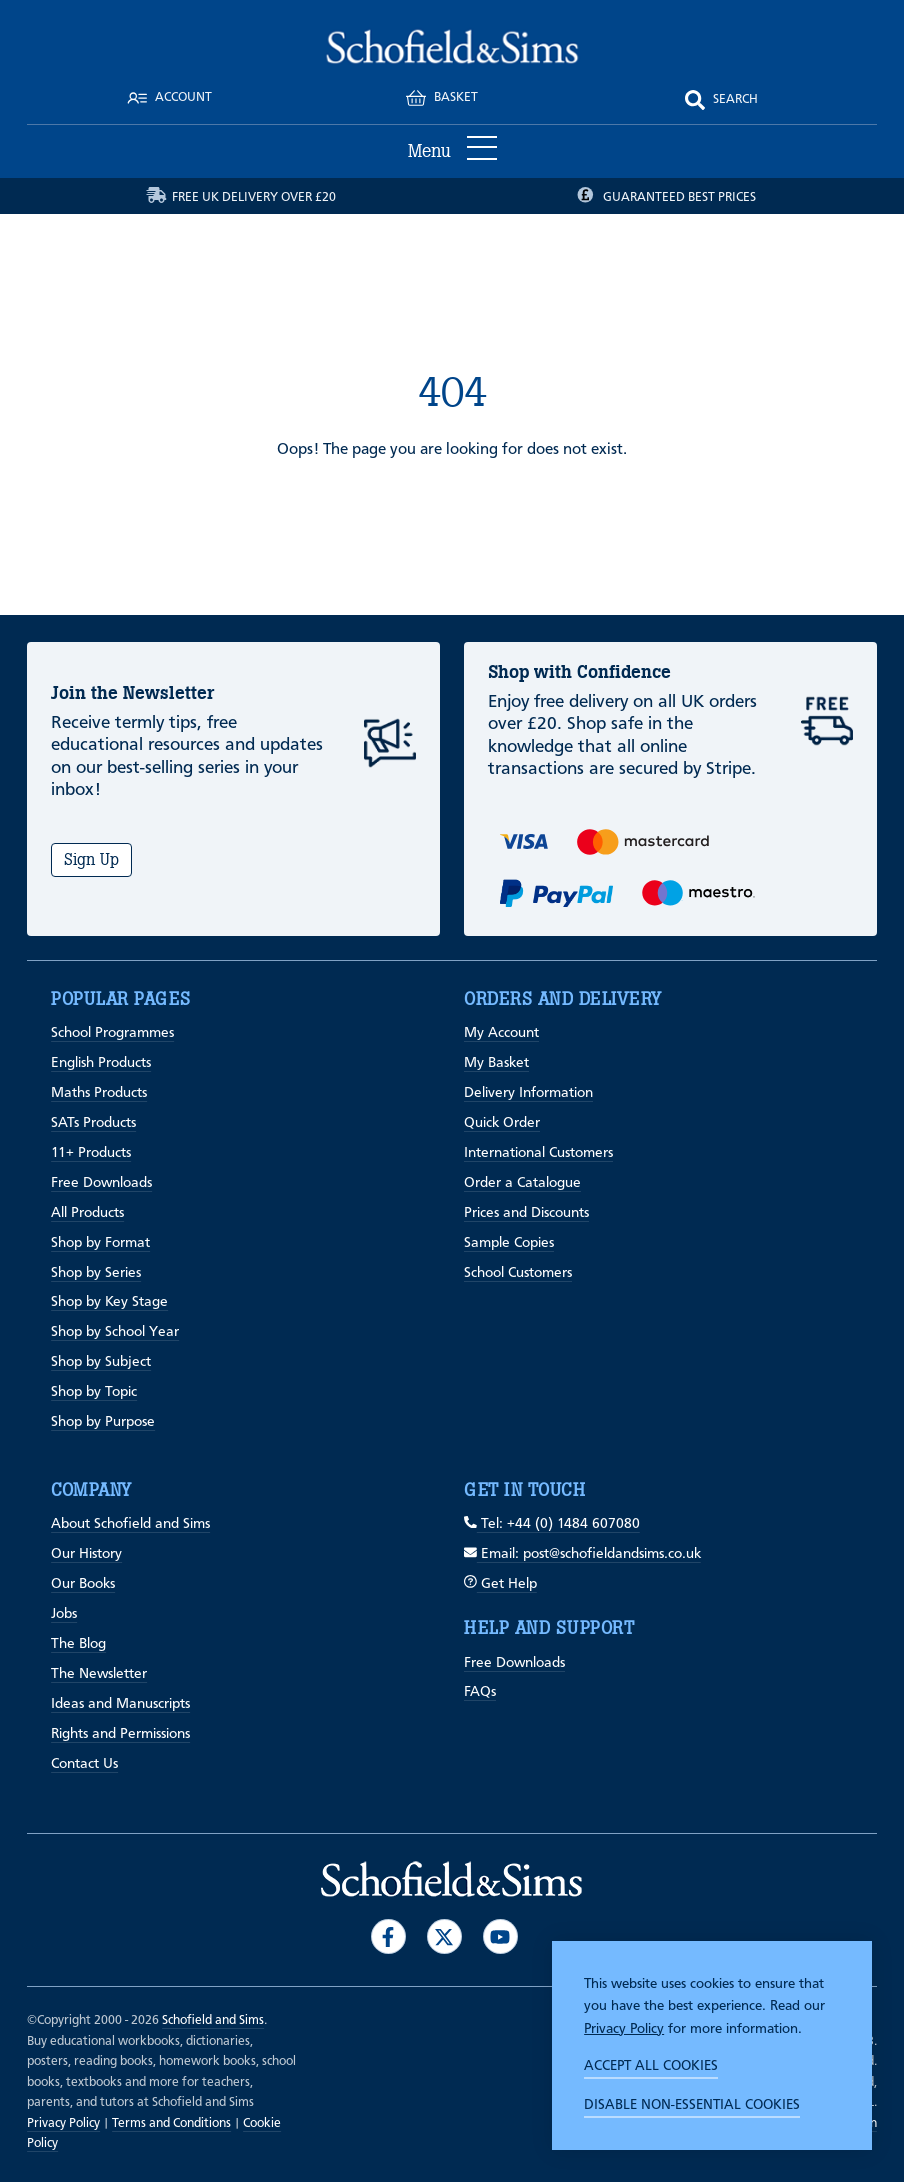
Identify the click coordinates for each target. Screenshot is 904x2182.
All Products (87, 1213)
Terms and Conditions (171, 2123)
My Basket (496, 1063)
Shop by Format (100, 1243)
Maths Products (99, 1093)
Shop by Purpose (103, 1422)
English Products (101, 1063)
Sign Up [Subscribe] (91, 859)
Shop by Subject (101, 1362)
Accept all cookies (651, 2066)
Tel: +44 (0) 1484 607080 (552, 1524)
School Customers (518, 1273)
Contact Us (84, 1764)
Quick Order (502, 1123)
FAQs (480, 1692)
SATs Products (93, 1123)
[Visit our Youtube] (500, 1936)
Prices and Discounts (526, 1213)
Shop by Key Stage (109, 1302)
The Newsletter (99, 1674)
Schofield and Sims (213, 2020)
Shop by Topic (94, 1392)
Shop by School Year (115, 1332)
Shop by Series (96, 1273)
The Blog (78, 1644)
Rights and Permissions (120, 1734)
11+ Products (91, 1153)
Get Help (500, 1584)
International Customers (538, 1153)
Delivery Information (528, 1093)
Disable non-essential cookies (692, 2105)
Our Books (83, 1584)
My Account (501, 1033)
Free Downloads (101, 1183)
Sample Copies (509, 1243)
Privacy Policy (624, 2029)
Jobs (64, 1614)
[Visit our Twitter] (444, 1936)
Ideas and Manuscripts (120, 1704)
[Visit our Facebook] (388, 1936)
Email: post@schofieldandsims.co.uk (582, 1554)
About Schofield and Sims (130, 1524)
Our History (86, 1554)
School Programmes (112, 1033)
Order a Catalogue (522, 1183)
